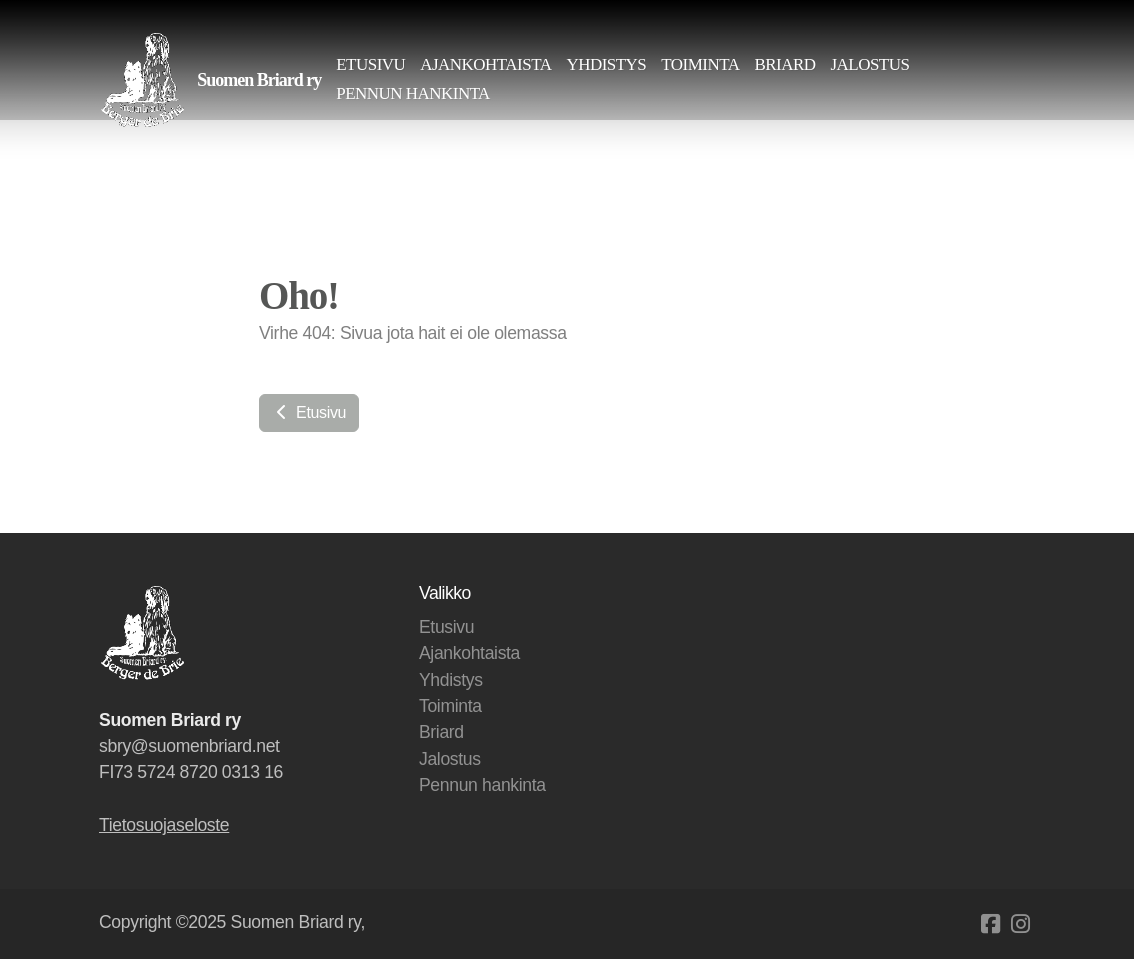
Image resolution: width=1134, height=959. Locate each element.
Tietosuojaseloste (164, 825)
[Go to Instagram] (1020, 924)
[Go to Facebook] (990, 924)
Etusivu (309, 412)
